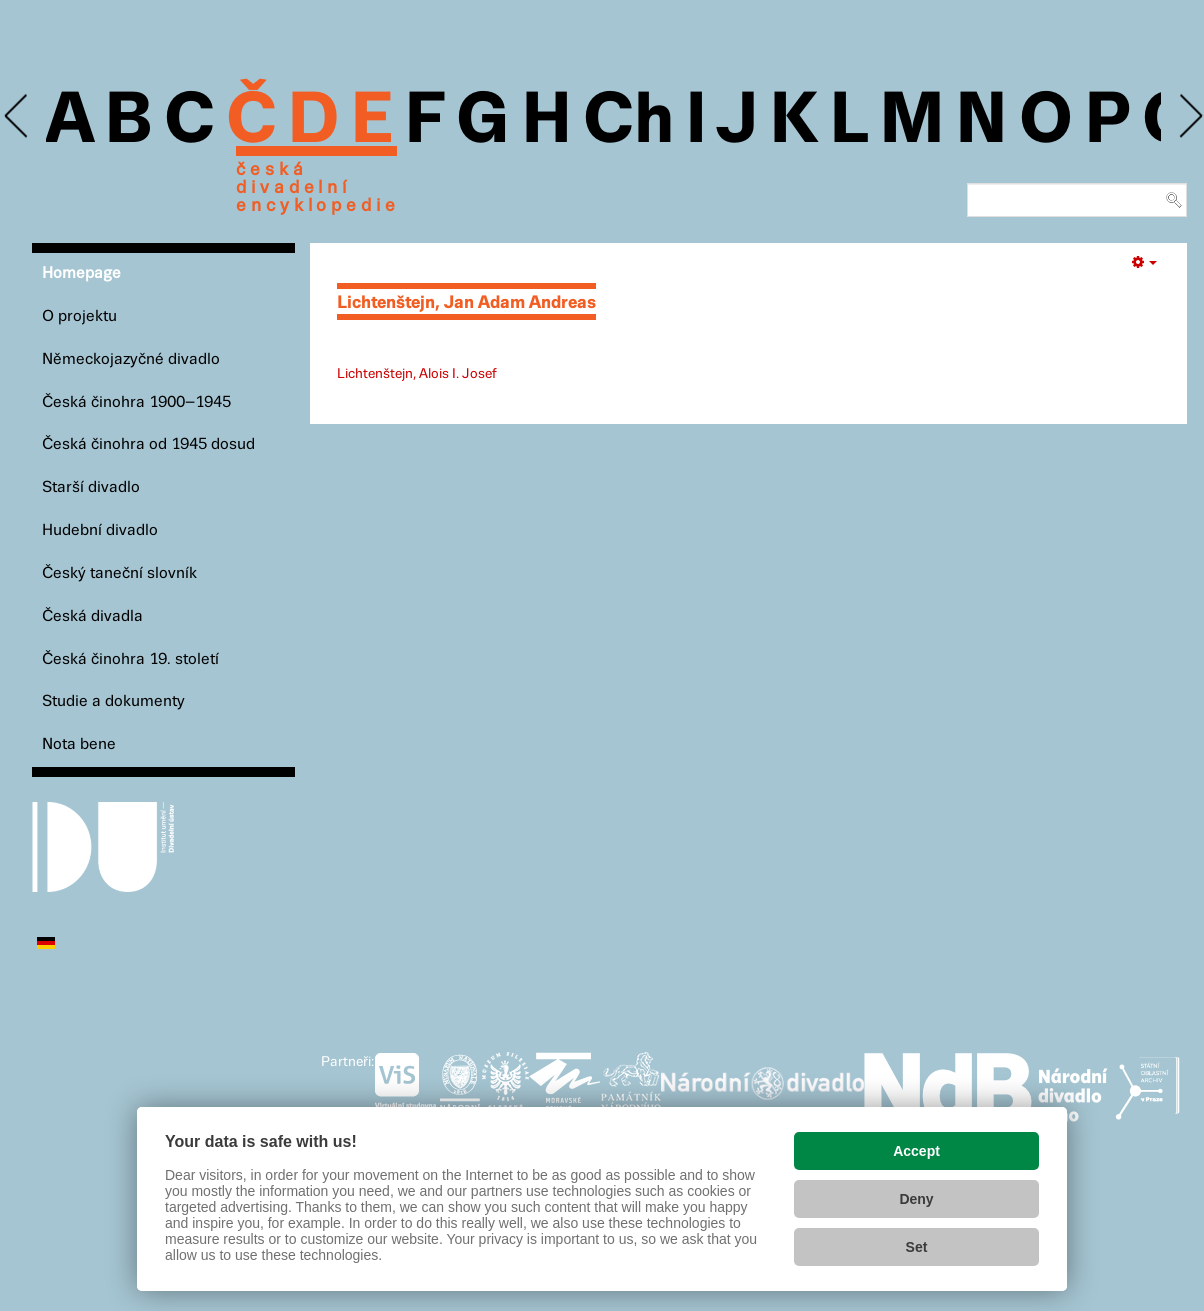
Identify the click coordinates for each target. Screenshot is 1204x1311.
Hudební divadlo (100, 530)
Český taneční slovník (119, 573)
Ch (628, 122)
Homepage (81, 273)
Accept (916, 1151)
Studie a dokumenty (113, 701)
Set (917, 1247)
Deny (916, 1199)
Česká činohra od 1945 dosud (148, 444)
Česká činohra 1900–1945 (136, 402)
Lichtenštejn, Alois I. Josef (417, 374)
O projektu (79, 316)
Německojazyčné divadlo (131, 359)
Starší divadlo (91, 487)
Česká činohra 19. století (130, 659)
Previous (17, 116)
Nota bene (79, 744)
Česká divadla (92, 616)
